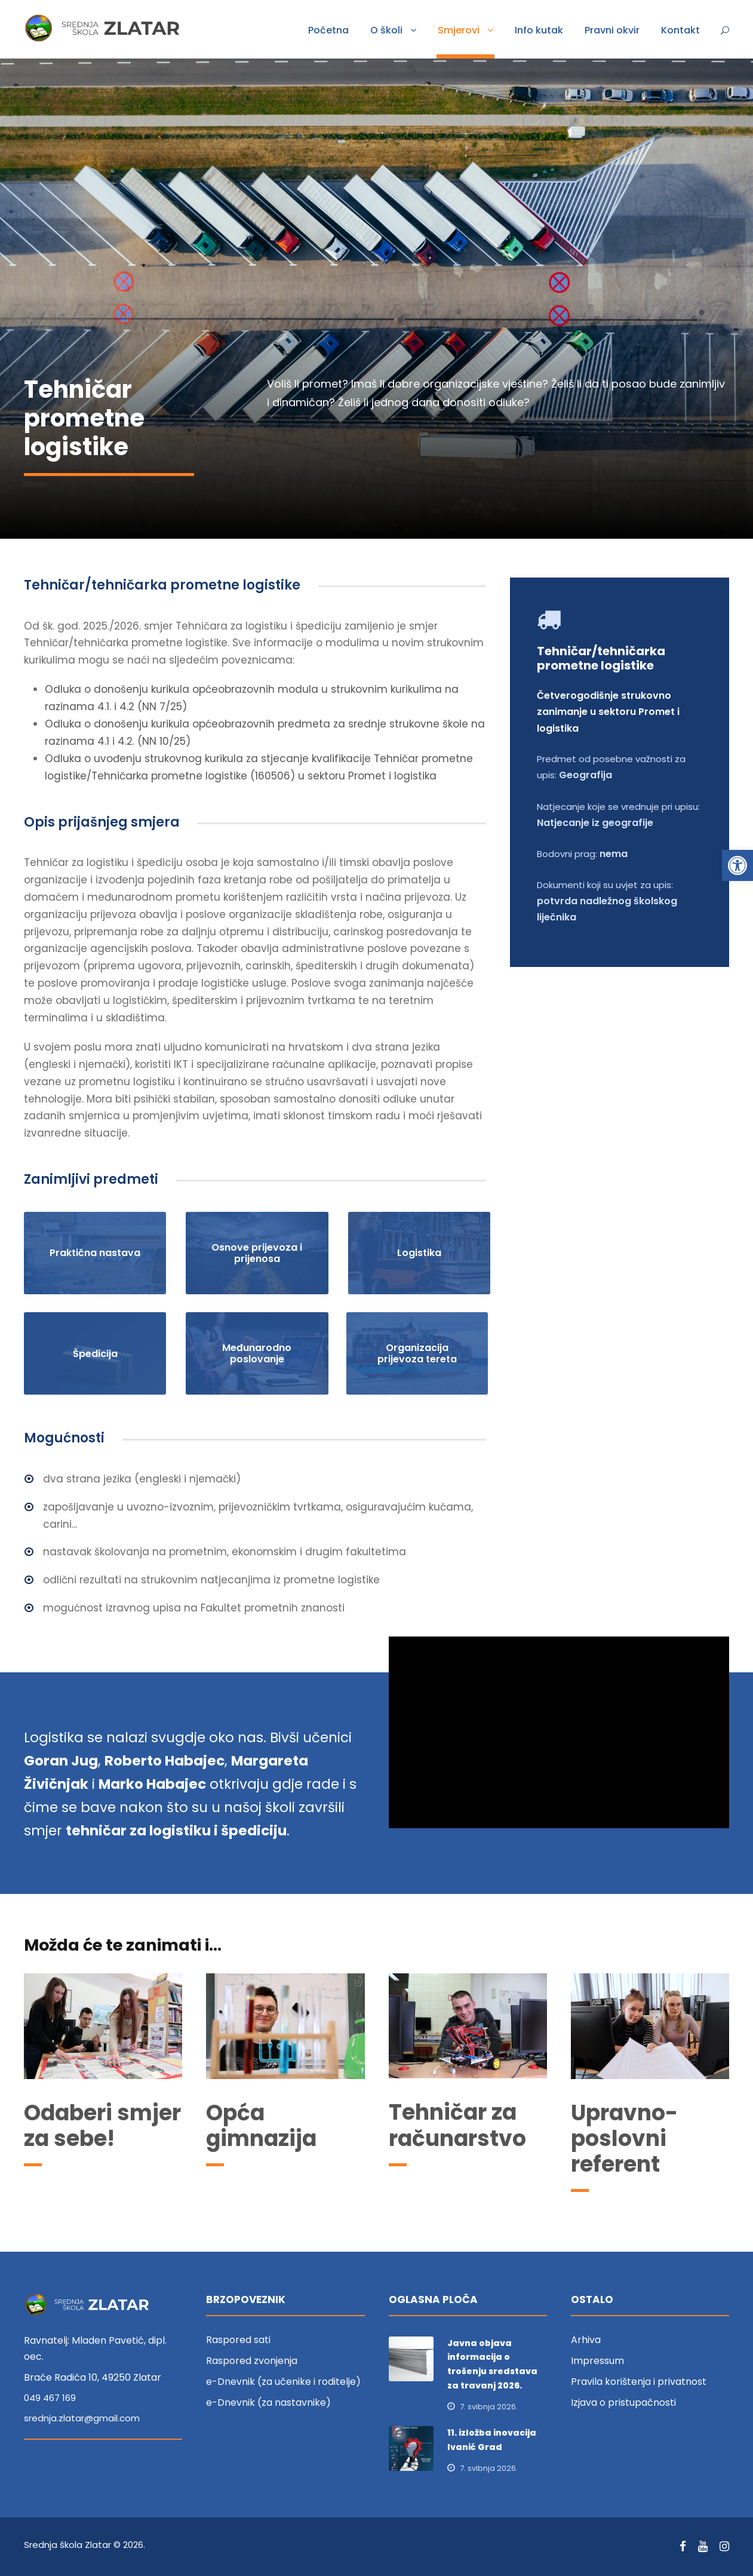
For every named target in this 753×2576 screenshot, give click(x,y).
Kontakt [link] (680, 30)
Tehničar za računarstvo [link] (457, 2125)
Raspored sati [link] (238, 2340)
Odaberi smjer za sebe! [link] (102, 2126)
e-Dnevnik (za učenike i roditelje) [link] (283, 2381)
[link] (737, 865)
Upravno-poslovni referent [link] (624, 2138)
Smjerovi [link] (459, 30)
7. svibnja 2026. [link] (489, 2406)
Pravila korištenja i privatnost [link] (638, 2381)
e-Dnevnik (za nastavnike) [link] (268, 2402)
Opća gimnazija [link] (261, 2126)
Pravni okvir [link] (612, 30)
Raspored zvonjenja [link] (251, 2361)
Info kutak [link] (539, 30)
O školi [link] (386, 30)
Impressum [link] (597, 2361)
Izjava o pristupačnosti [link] (623, 2402)
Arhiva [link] (586, 2340)
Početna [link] (328, 30)
